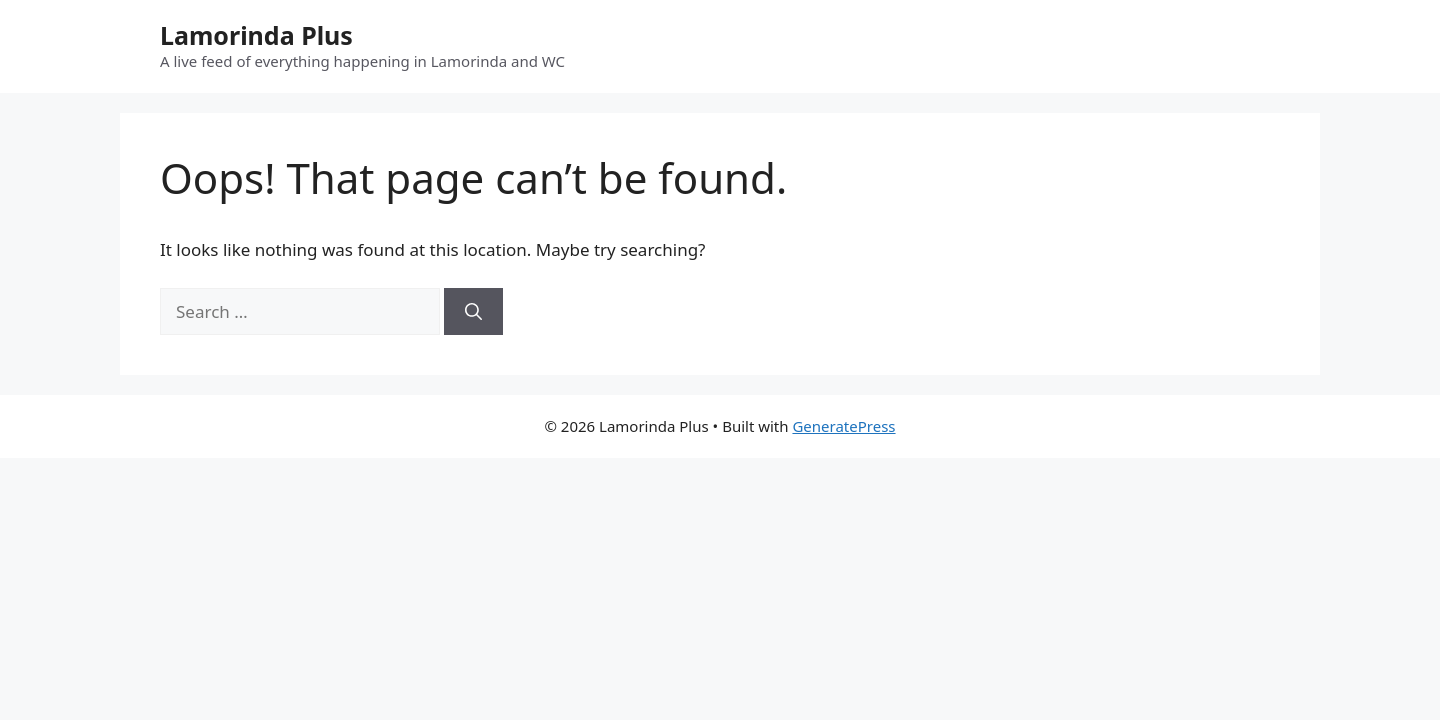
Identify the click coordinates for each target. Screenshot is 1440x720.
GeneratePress (843, 426)
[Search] (473, 312)
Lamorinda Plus (256, 35)
